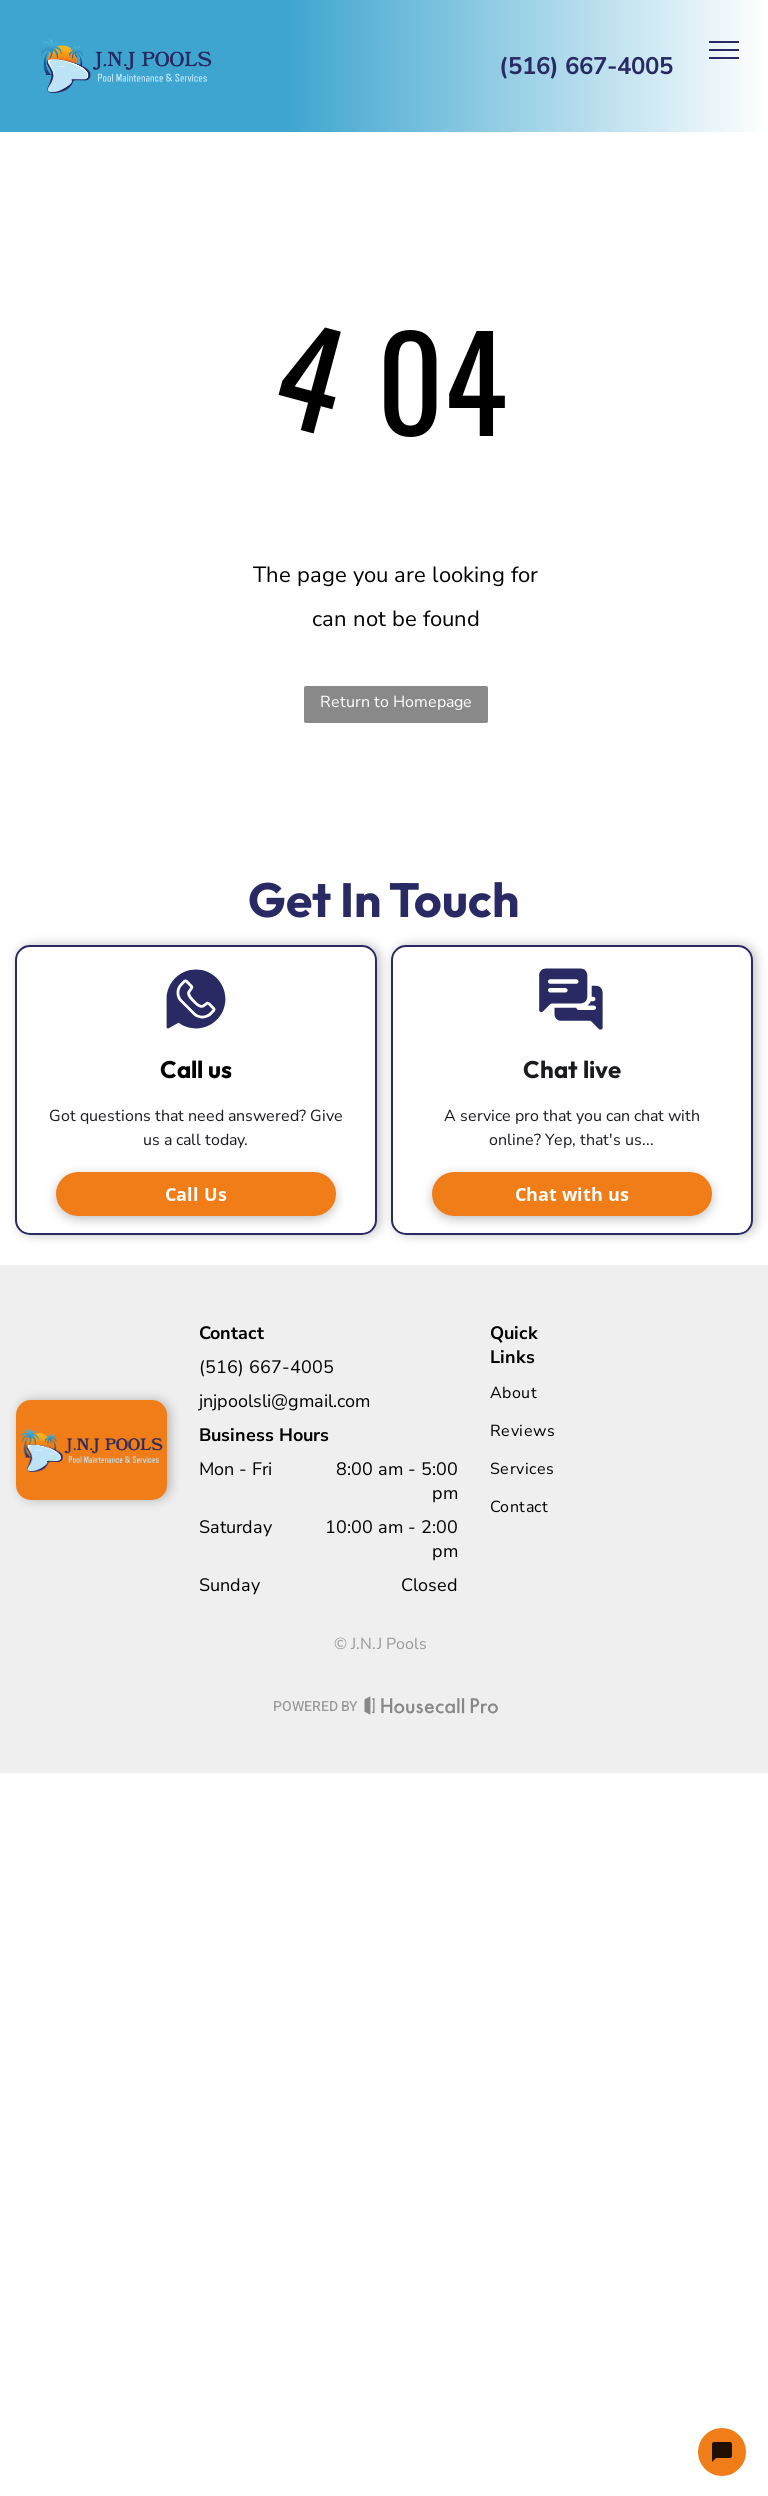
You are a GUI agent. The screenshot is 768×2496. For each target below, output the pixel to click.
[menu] (724, 50)
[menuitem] (571, 1393)
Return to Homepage (396, 702)
